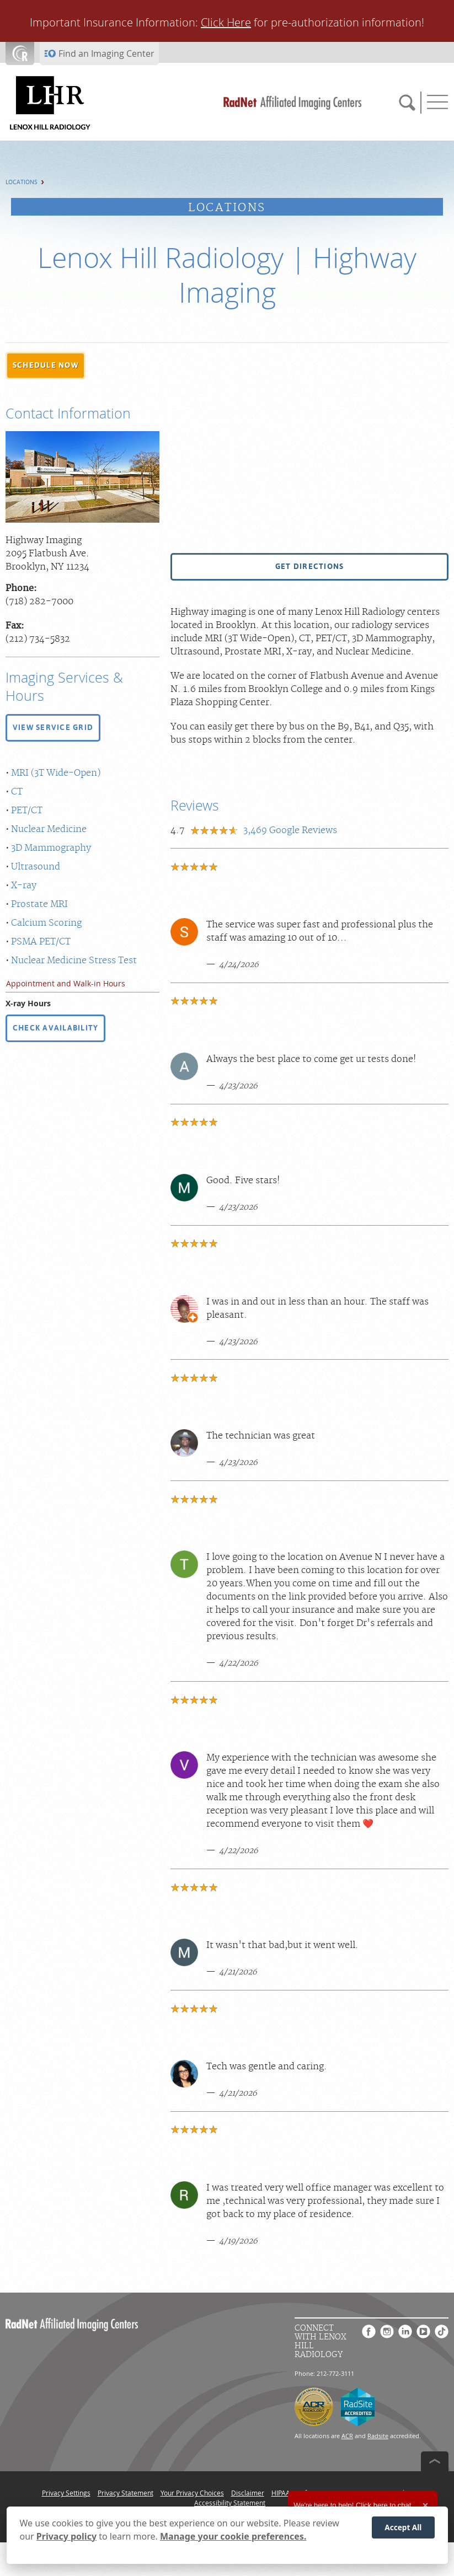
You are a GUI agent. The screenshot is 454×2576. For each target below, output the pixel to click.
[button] (46, 365)
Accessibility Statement (229, 2502)
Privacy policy (66, 2536)
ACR (347, 2436)
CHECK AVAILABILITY (55, 1027)
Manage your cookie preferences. (233, 2536)
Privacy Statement (125, 2492)
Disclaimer (247, 2492)
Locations (22, 182)
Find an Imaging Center (106, 53)
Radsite (377, 2436)
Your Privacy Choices (192, 2492)
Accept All (402, 2527)
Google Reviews (290, 830)
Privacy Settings (66, 2492)
